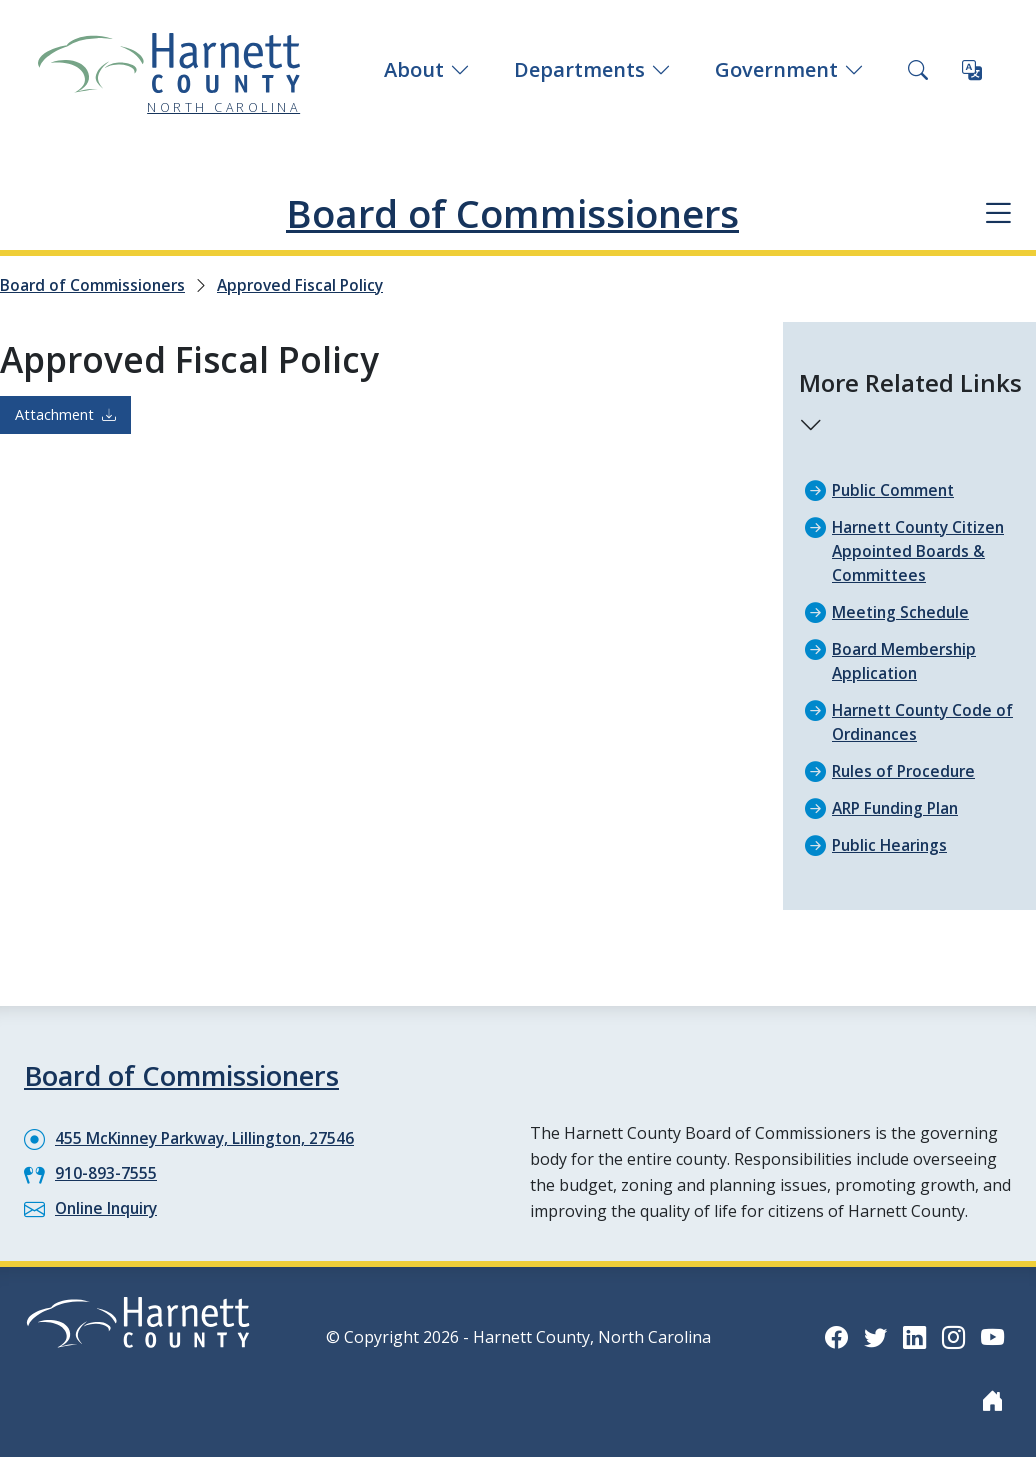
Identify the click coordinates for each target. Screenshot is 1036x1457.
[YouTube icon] (992, 1336)
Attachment (65, 414)
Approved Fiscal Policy (305, 285)
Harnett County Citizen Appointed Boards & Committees (923, 551)
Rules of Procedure (906, 771)
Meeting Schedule (902, 612)
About (427, 69)
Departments (592, 69)
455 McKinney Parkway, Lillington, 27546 (209, 1138)
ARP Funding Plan (899, 808)
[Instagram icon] (952, 1336)
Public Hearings (892, 845)
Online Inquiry (109, 1208)
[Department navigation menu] (996, 213)
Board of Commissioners (512, 212)
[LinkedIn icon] (912, 1336)
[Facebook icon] (832, 1336)
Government (789, 69)
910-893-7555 (106, 1173)
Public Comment (895, 490)
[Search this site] (918, 70)
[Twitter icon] (872, 1336)
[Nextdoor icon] (992, 1399)
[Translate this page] (972, 70)
